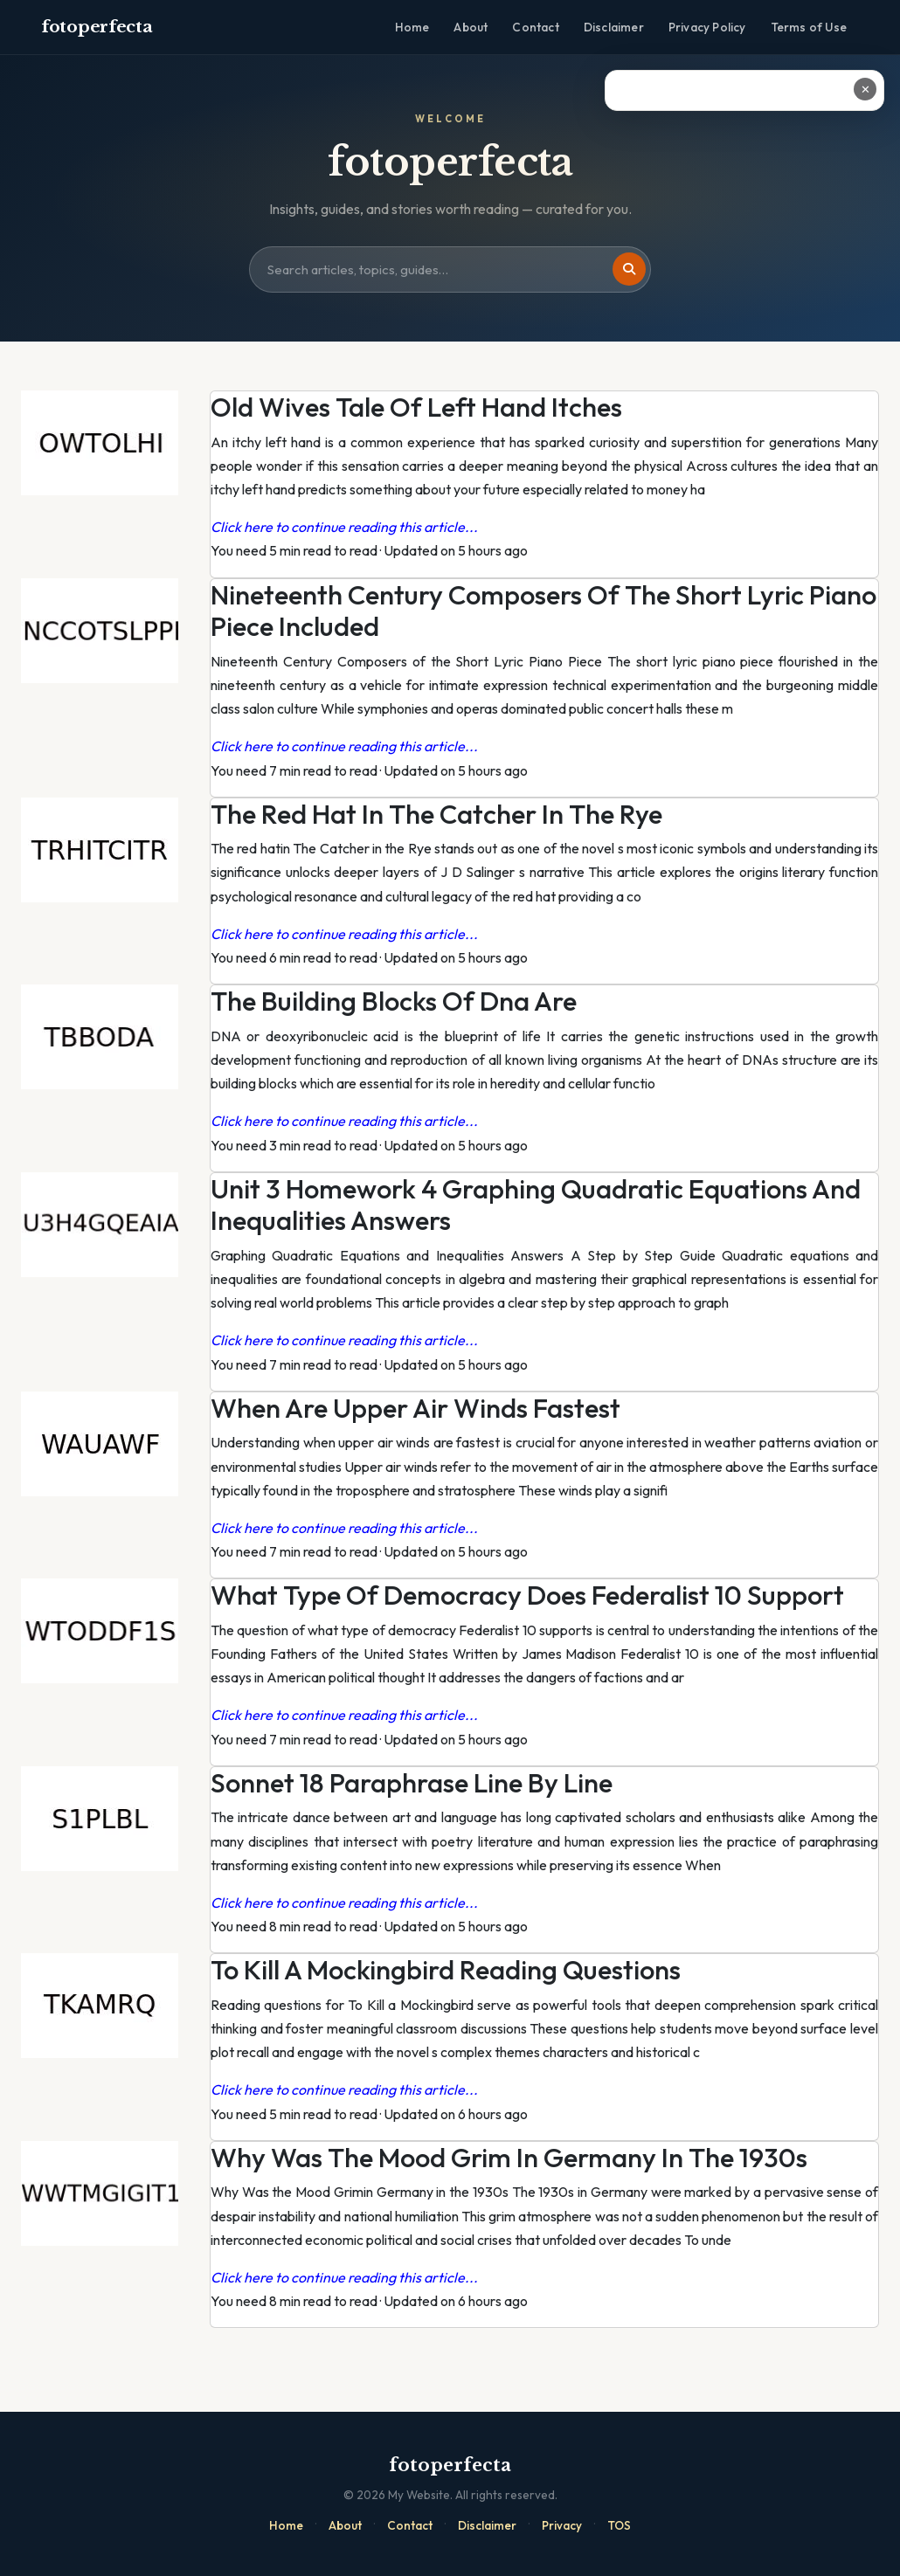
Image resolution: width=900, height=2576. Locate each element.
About (470, 27)
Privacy (562, 2525)
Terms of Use (809, 27)
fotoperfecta (96, 27)
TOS (619, 2525)
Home (412, 27)
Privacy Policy (707, 27)
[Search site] (450, 270)
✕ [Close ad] (865, 89)
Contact (535, 27)
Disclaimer (614, 27)
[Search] (629, 269)
